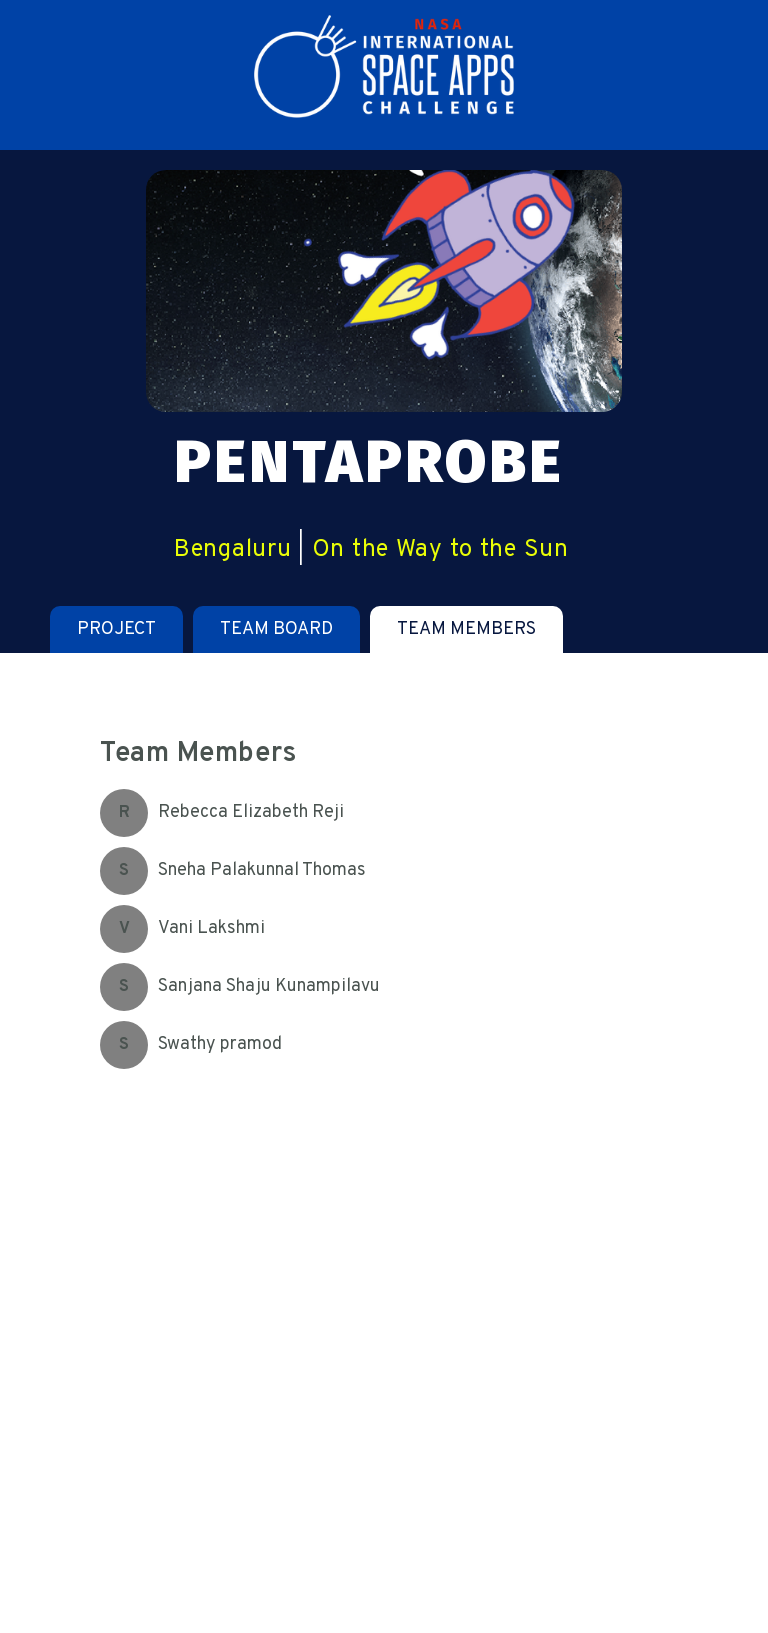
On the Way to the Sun (440, 550)
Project (116, 629)
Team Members (466, 629)
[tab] (116, 629)
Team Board (276, 629)
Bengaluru (232, 550)
